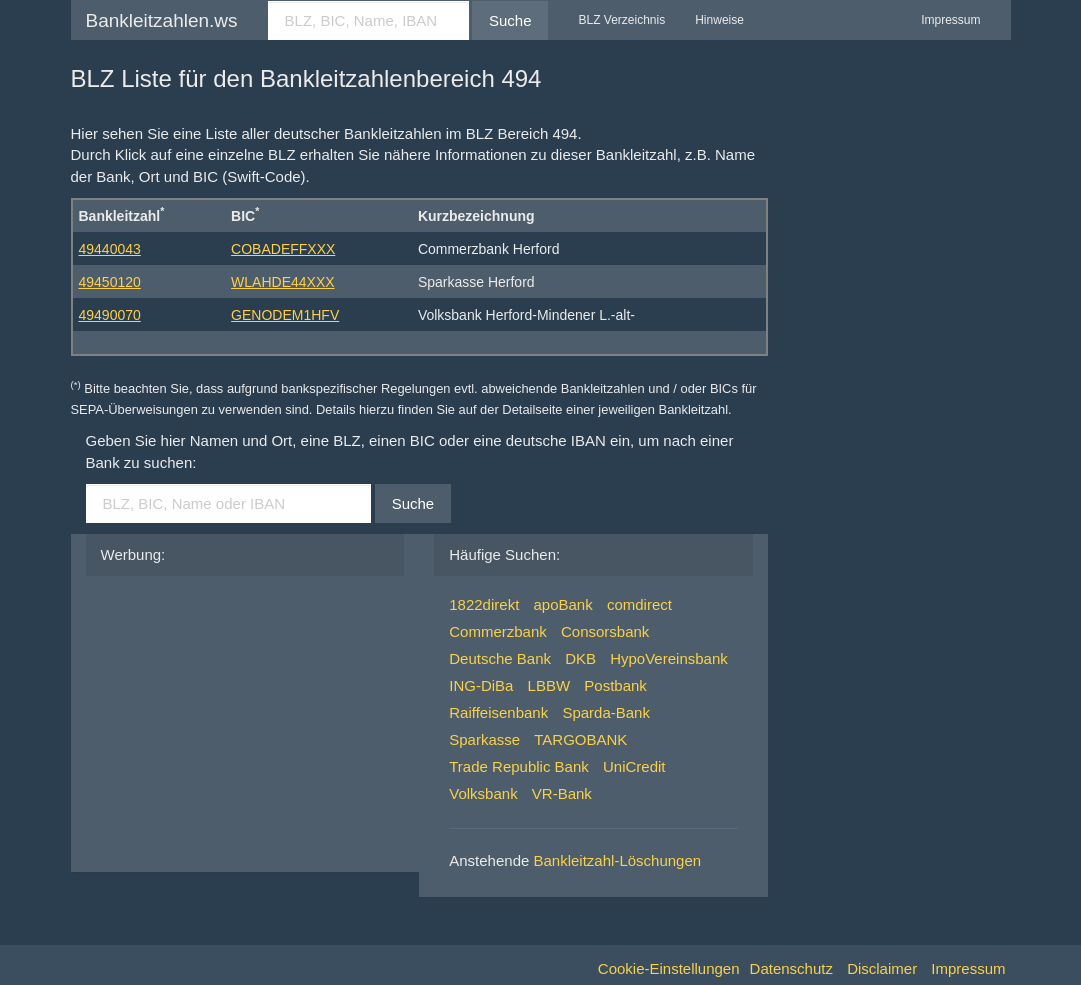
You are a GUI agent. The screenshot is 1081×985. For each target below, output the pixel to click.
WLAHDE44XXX (282, 282)
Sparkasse (484, 739)
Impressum (950, 20)
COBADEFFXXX (283, 249)
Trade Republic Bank (519, 766)
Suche (510, 20)
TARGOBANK (580, 739)
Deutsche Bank (500, 658)
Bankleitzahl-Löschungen (618, 860)
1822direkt (484, 604)
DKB (580, 658)
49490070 (110, 315)
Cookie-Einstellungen (669, 968)
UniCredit (634, 766)
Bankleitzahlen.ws (162, 20)
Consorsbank (605, 631)
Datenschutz (791, 968)
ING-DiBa (481, 685)
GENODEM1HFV (285, 315)
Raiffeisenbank (498, 712)
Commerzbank (498, 631)
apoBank (562, 604)
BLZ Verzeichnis (621, 20)
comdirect (639, 604)
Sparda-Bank (606, 712)
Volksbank (483, 793)
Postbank (615, 685)
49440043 (110, 249)
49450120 (110, 282)
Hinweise (719, 20)
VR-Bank (562, 793)
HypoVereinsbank (669, 658)
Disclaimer (882, 968)
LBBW (549, 685)
